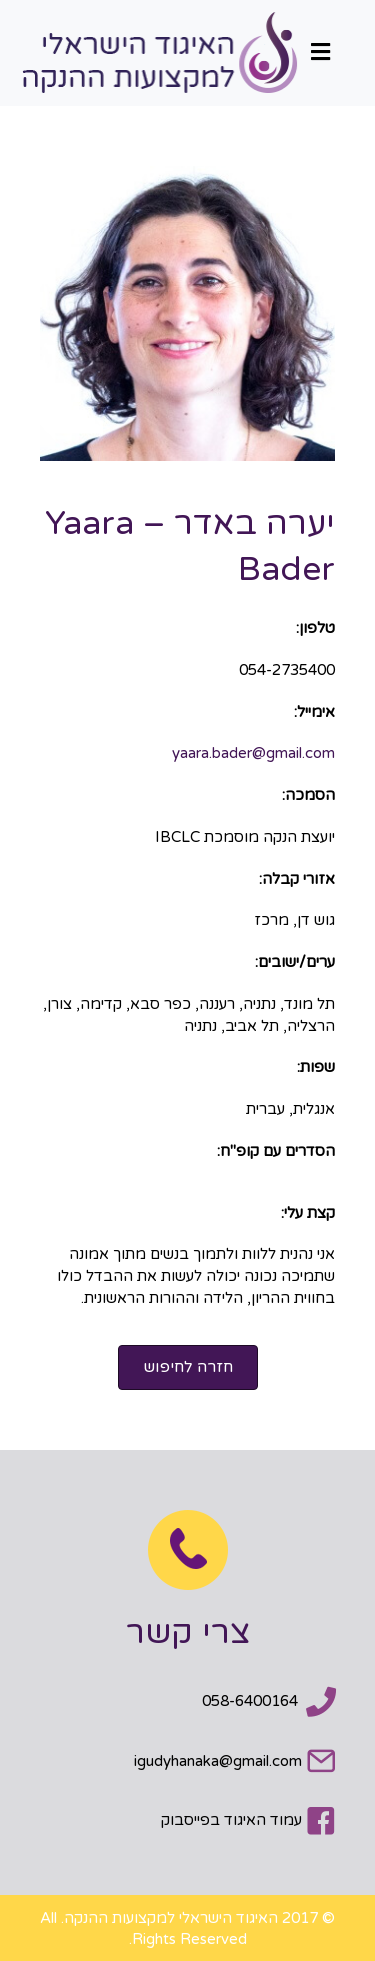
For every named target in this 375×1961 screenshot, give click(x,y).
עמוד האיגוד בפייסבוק (231, 1820)
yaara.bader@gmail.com (253, 753)
